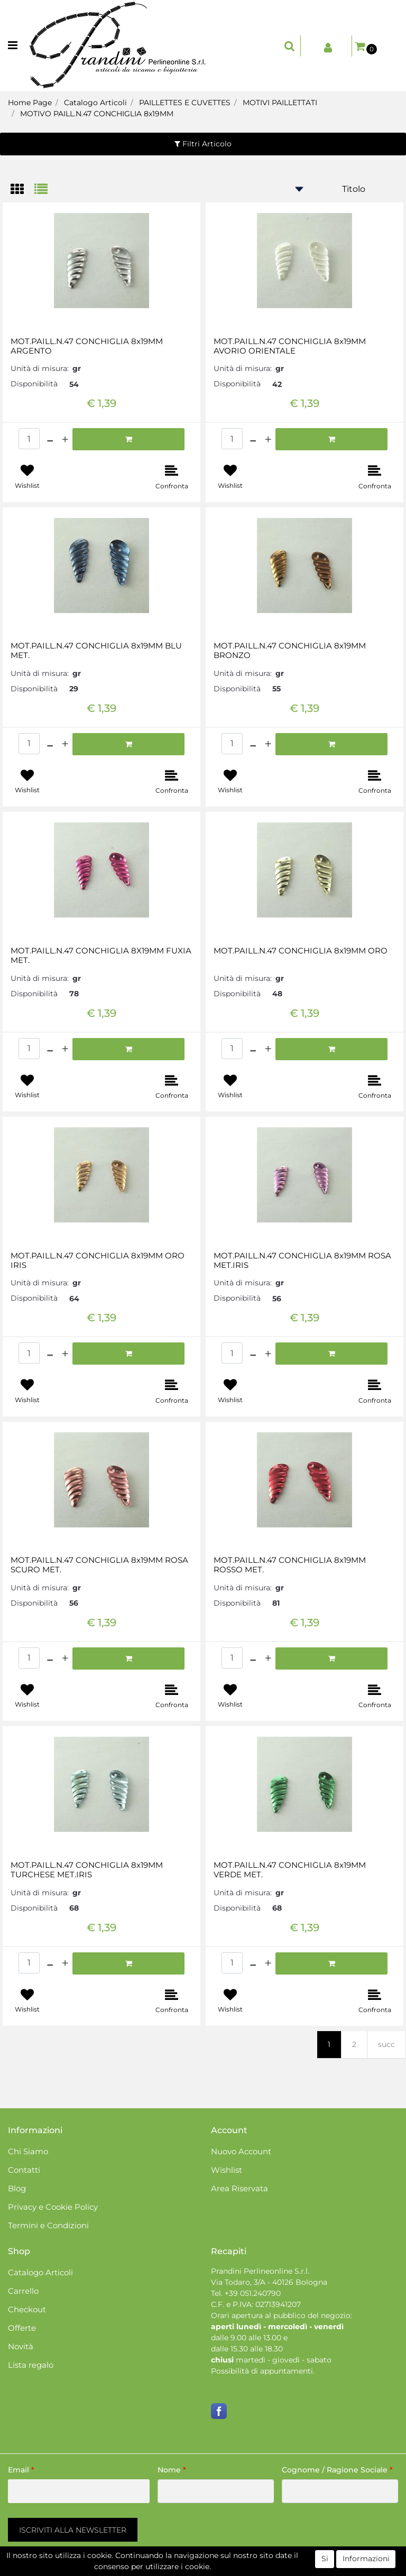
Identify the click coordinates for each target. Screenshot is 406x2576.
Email (21, 2470)
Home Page (30, 102)
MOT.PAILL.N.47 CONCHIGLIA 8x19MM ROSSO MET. (290, 1564)
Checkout (27, 2309)
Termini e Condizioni (48, 2225)
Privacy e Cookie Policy (53, 2207)
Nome (172, 2470)
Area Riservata (239, 2188)
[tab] (22, 190)
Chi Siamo (28, 2151)
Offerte (22, 2328)
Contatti (24, 2170)
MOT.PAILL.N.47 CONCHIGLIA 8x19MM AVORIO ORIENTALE (290, 346)
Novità (20, 2346)
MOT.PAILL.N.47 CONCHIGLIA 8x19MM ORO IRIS (97, 1260)
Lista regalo (30, 2365)
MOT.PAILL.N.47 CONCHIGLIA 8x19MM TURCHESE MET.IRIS (87, 1869)
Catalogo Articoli (95, 102)
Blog (17, 2188)
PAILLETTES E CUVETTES (184, 102)
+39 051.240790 (253, 2293)
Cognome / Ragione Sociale (337, 2470)
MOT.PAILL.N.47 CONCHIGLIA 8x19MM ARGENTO (87, 346)
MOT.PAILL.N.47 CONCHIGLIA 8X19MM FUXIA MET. (101, 955)
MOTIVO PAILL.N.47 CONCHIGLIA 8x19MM (96, 113)
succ (386, 2044)
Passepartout (248, 2570)
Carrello (23, 2291)
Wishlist (226, 2170)
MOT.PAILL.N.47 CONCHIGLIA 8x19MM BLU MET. (96, 650)
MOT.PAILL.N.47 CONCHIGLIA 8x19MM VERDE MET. (290, 1869)
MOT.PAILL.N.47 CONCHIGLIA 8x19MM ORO (300, 951)
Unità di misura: (40, 368)
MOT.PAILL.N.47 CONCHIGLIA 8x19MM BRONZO (290, 650)
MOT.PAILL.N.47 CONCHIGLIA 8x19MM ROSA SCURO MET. (99, 1564)
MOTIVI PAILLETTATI (280, 102)
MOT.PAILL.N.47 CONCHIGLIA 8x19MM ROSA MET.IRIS (302, 1260)
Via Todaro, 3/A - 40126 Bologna (269, 2282)
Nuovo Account (241, 2151)
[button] (289, 46)
